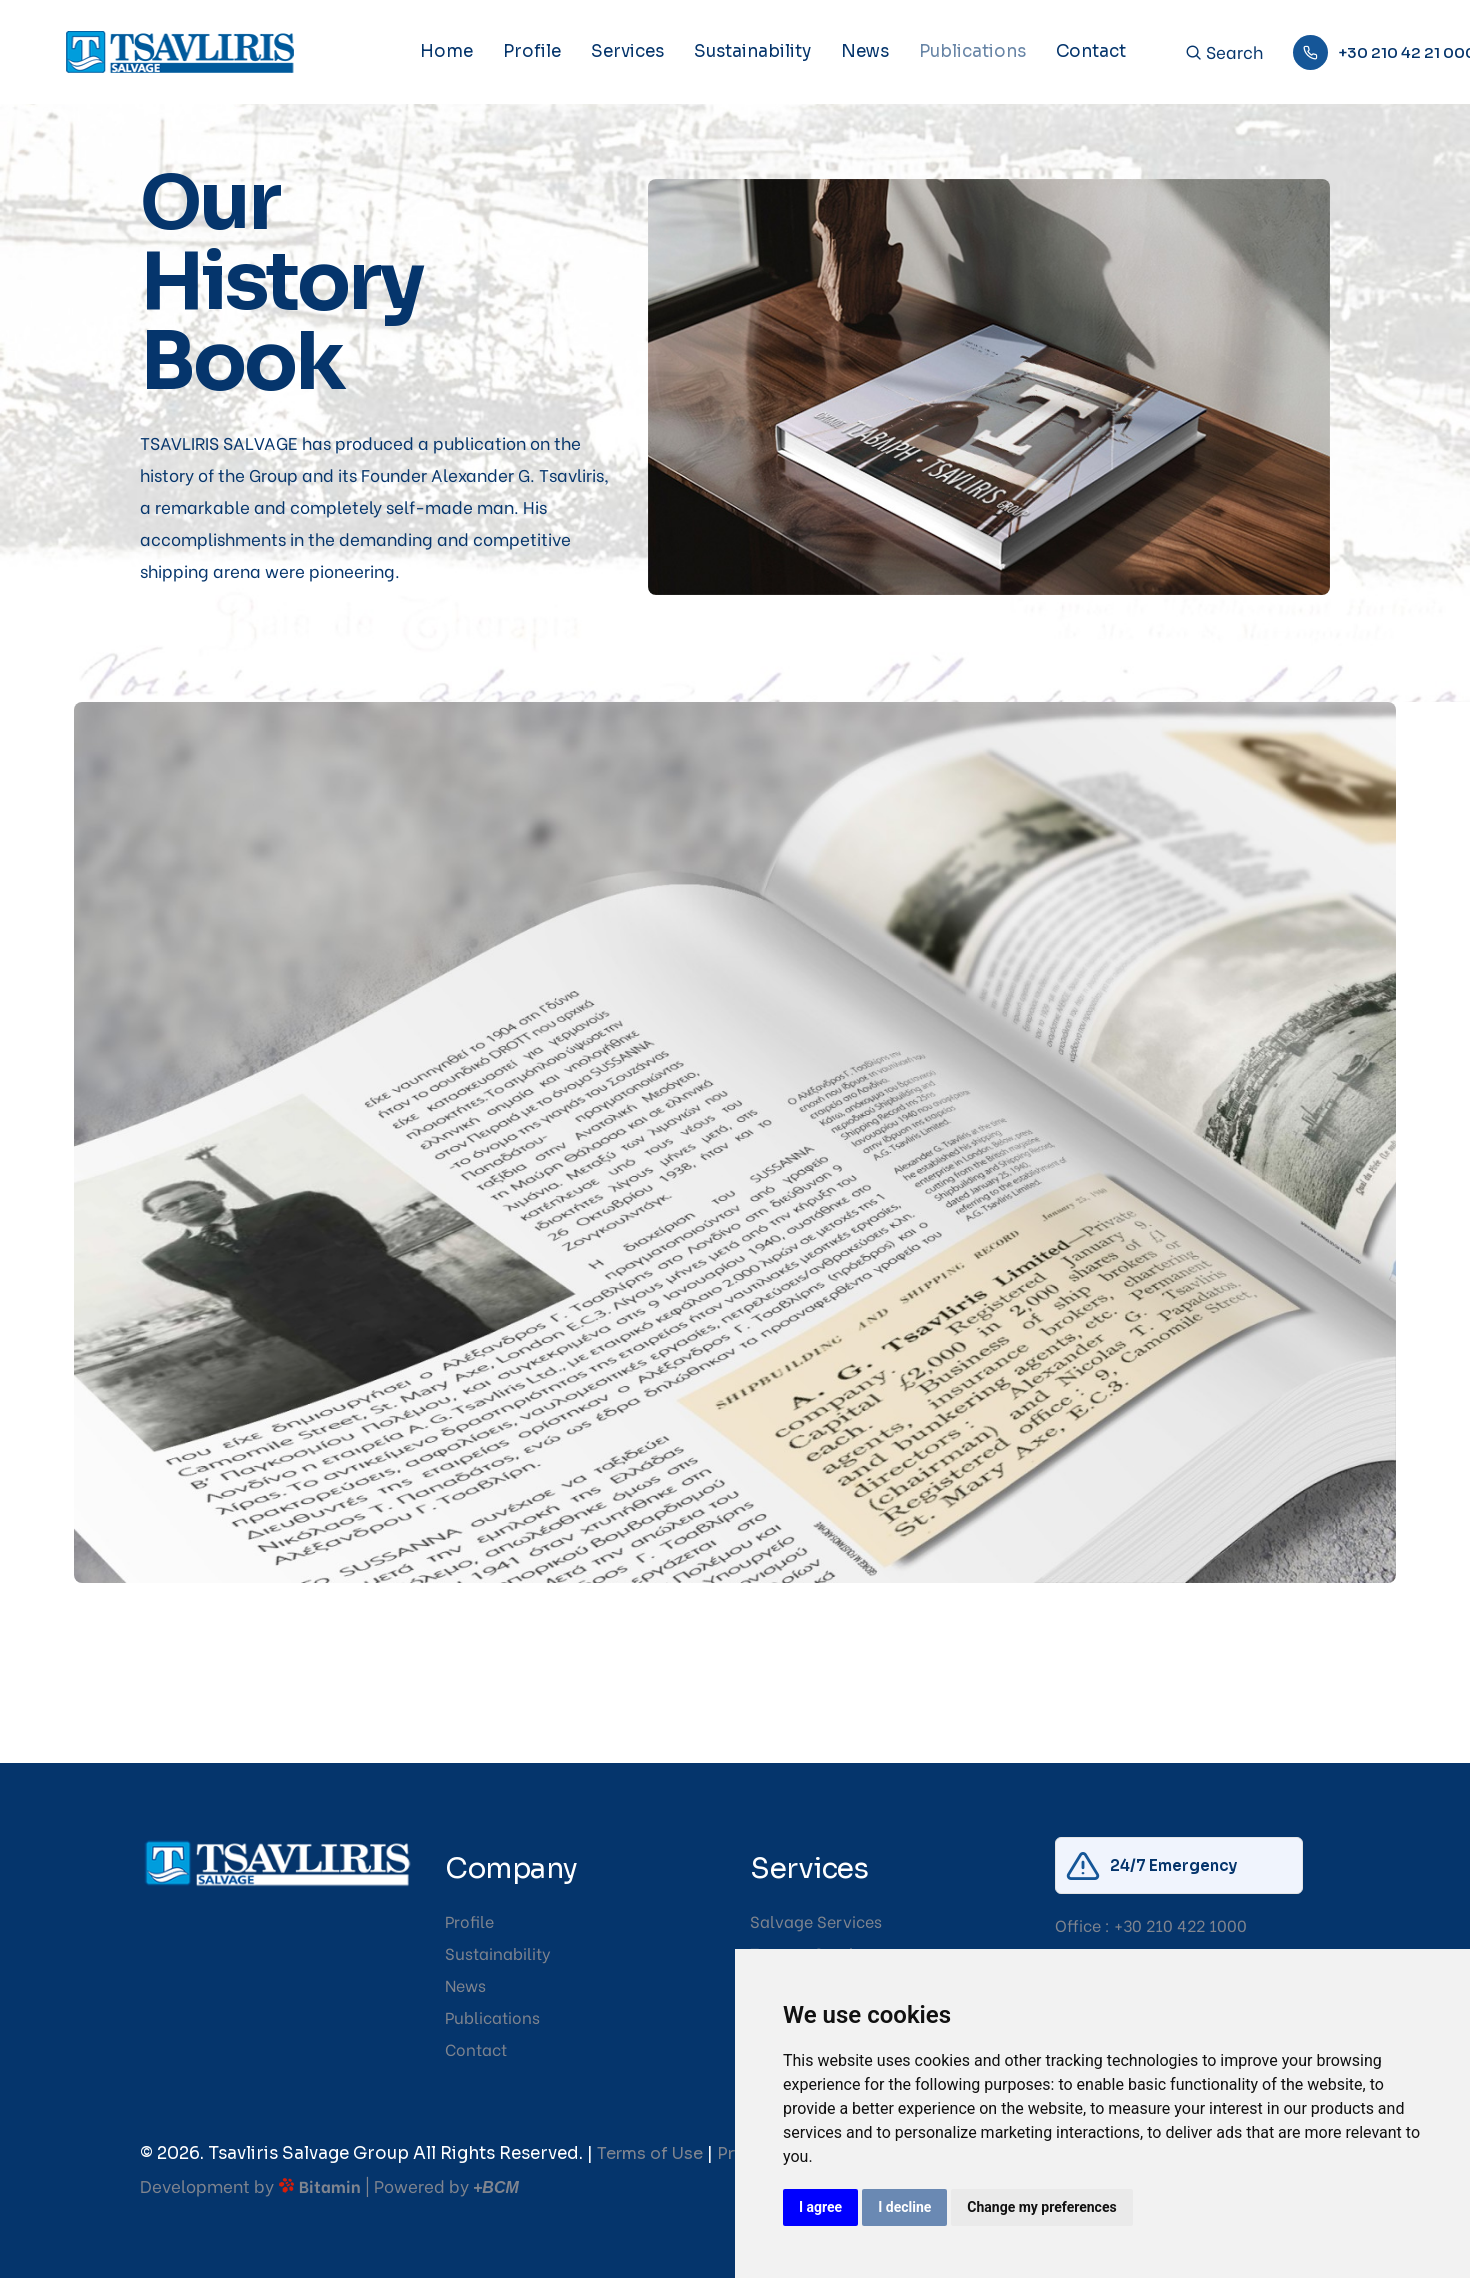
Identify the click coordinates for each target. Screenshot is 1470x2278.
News (865, 51)
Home (446, 51)
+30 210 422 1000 (1180, 1924)
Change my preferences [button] (1041, 2207)
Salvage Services (816, 1920)
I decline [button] (904, 2207)
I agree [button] (820, 2207)
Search (1224, 52)
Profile (532, 51)
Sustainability (752, 51)
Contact (1091, 51)
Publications (972, 51)
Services (627, 51)
